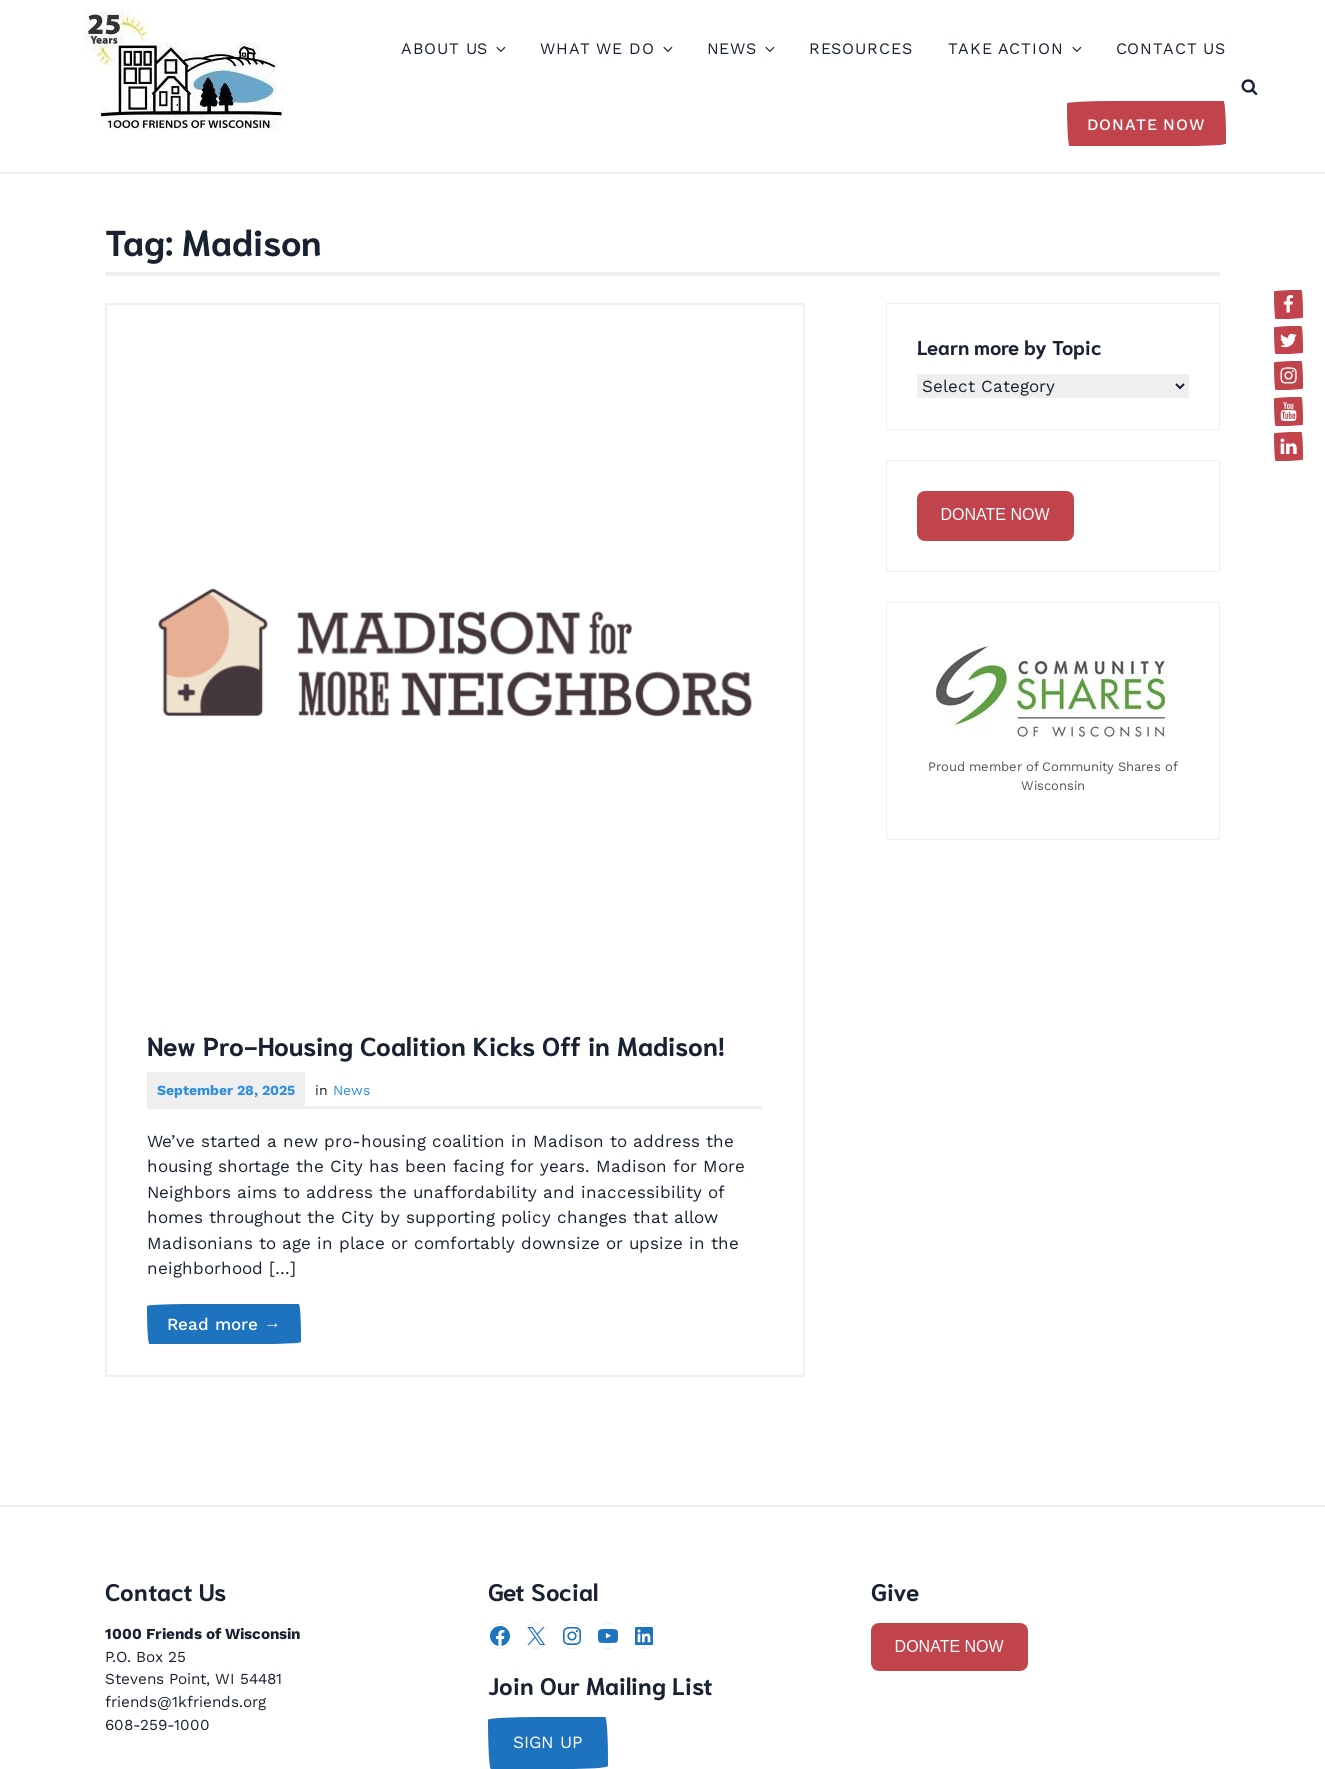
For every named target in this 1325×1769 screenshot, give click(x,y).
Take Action (1013, 48)
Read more (234, 1325)
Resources (861, 48)
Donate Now (1147, 124)
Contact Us (1171, 48)
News (740, 48)
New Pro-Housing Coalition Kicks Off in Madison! (436, 1044)
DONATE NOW (995, 514)
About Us (452, 48)
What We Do (605, 48)
